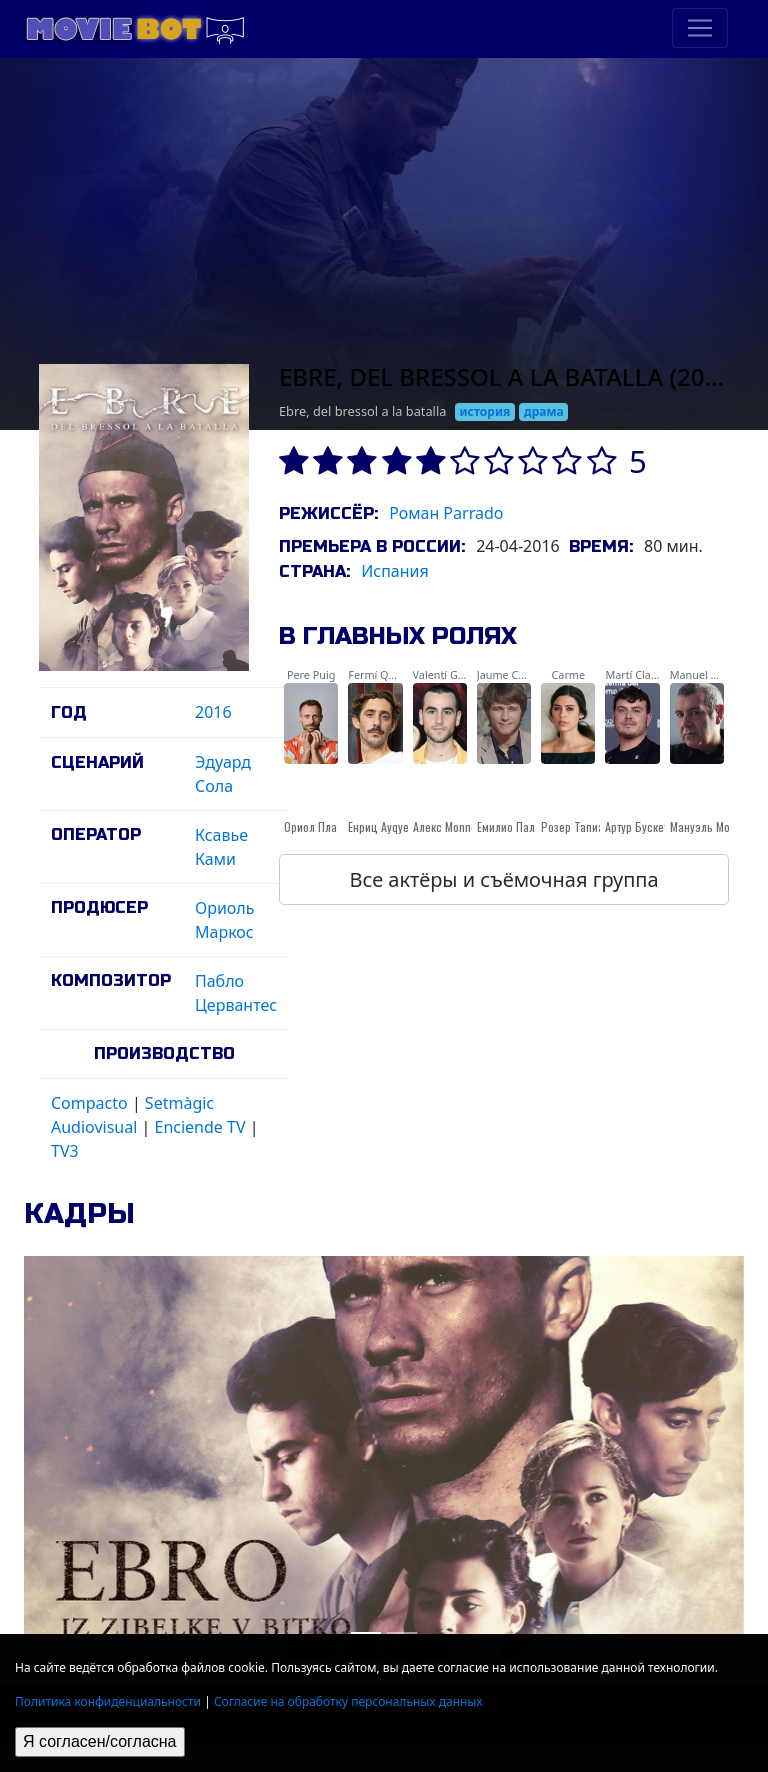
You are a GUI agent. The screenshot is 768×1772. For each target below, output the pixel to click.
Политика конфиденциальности (108, 1701)
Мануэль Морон (709, 826)
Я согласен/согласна (100, 1741)
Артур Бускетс (639, 826)
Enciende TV (200, 1127)
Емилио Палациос (521, 826)
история (485, 411)
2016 (213, 712)
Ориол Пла (310, 826)
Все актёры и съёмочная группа (503, 879)
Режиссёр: (328, 513)
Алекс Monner (447, 826)
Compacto (89, 1103)
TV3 (65, 1151)
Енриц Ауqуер (381, 826)
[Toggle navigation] (700, 28)
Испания (395, 571)
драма (544, 411)
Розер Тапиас (575, 826)
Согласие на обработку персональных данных (348, 1701)
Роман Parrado (446, 513)
